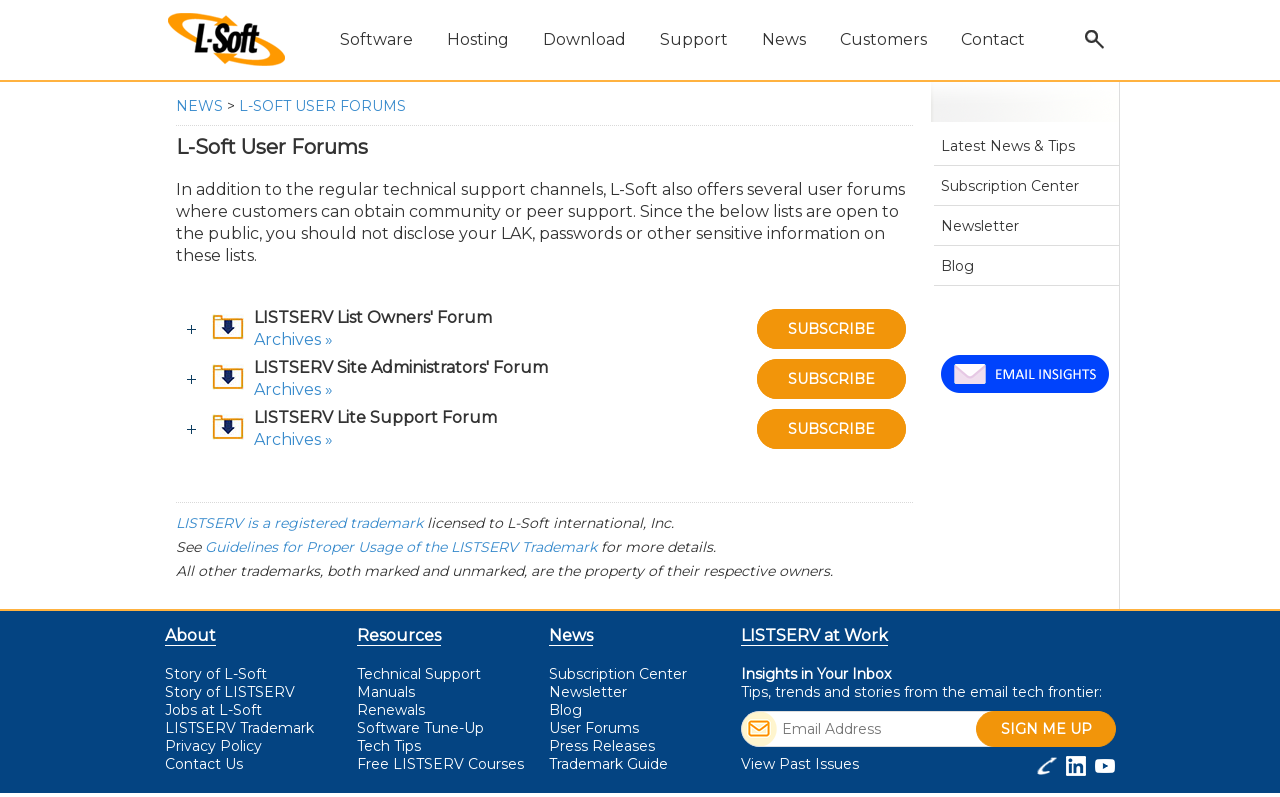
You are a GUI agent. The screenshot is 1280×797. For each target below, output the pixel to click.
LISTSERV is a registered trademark (299, 523)
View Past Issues (800, 764)
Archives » (293, 339)
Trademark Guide (608, 764)
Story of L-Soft (216, 674)
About (190, 635)
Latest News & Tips (1008, 146)
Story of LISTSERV (230, 692)
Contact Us (204, 764)
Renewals (391, 710)
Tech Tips (389, 746)
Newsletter (980, 226)
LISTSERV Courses (440, 764)
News (199, 106)
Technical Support (419, 674)
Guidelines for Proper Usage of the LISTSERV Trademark (401, 547)
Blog (957, 266)
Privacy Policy (213, 746)
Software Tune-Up (420, 728)
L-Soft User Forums (322, 106)
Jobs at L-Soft (213, 710)
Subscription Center (1010, 186)
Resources (399, 635)
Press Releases (602, 746)
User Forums (986, 305)
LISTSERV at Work (814, 635)
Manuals (386, 692)
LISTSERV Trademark (239, 728)
